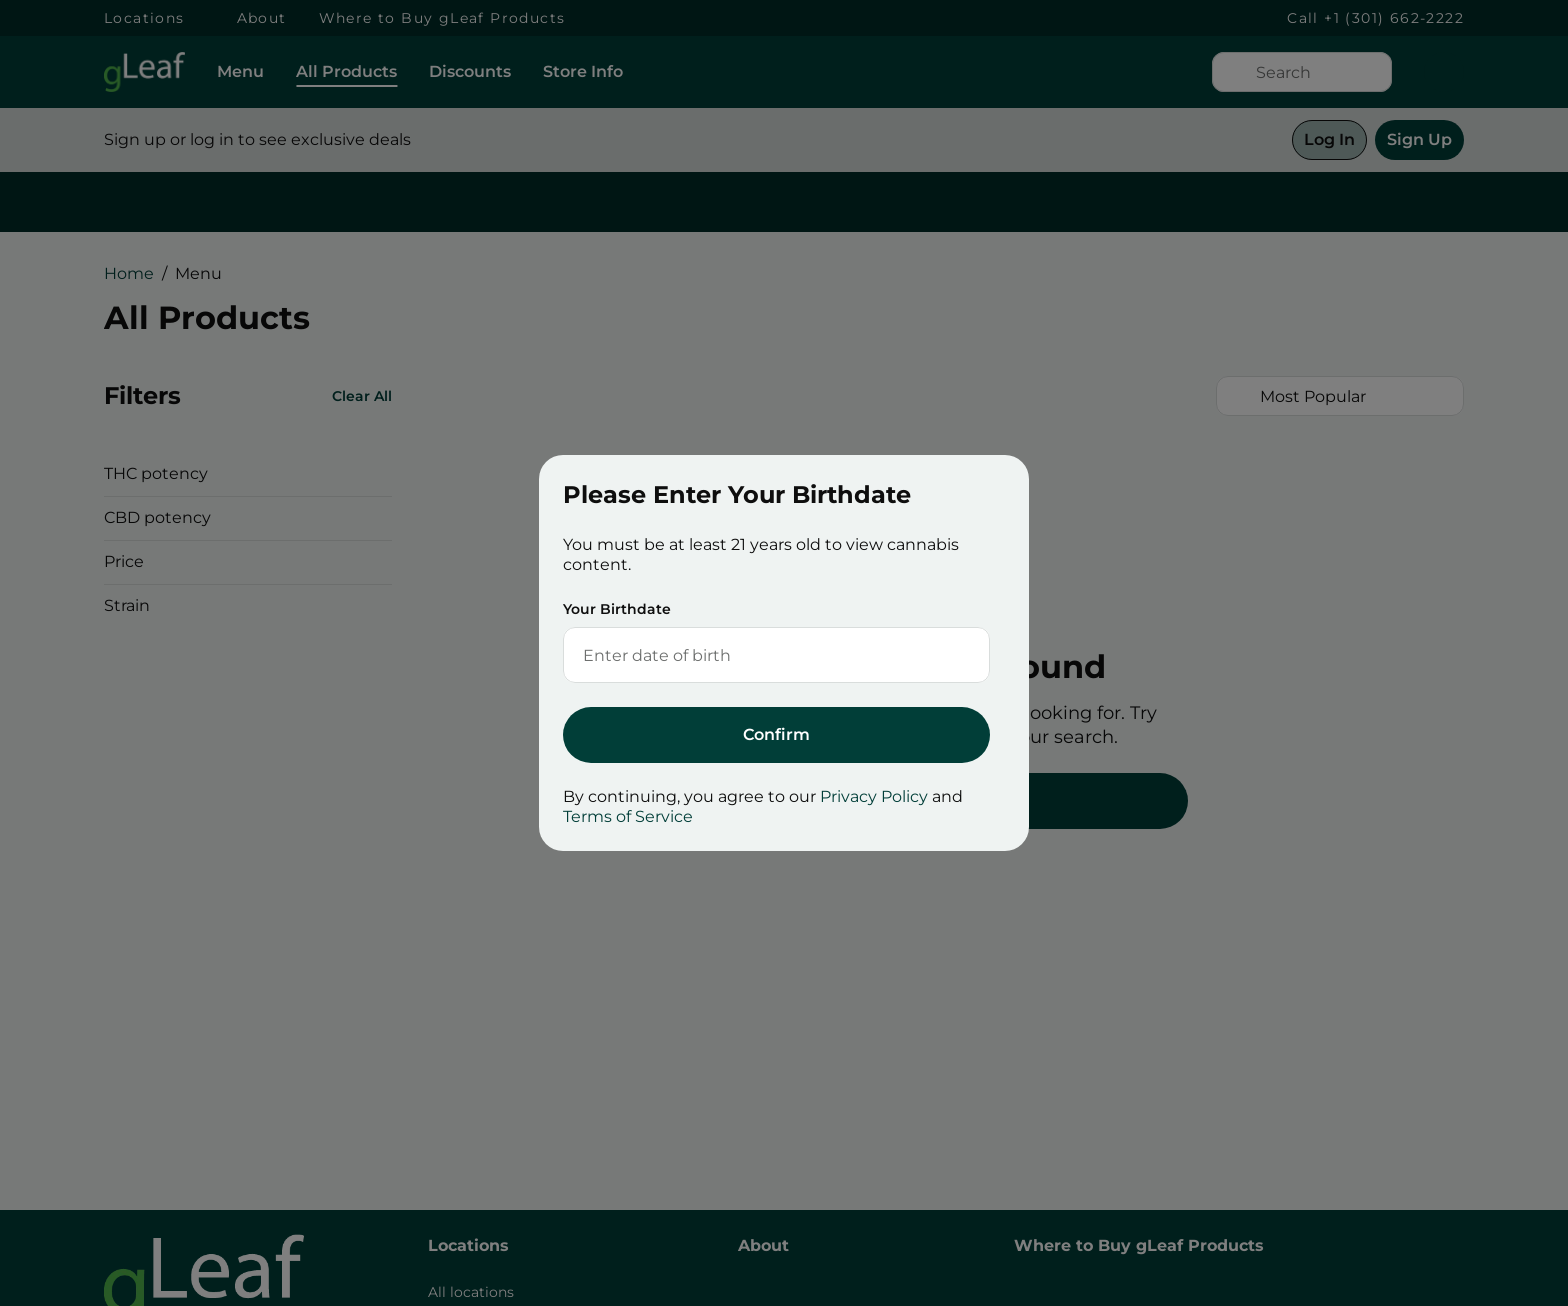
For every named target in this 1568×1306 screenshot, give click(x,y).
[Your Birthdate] (756, 655)
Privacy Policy (874, 796)
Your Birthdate (617, 609)
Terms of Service (628, 816)
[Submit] (776, 735)
